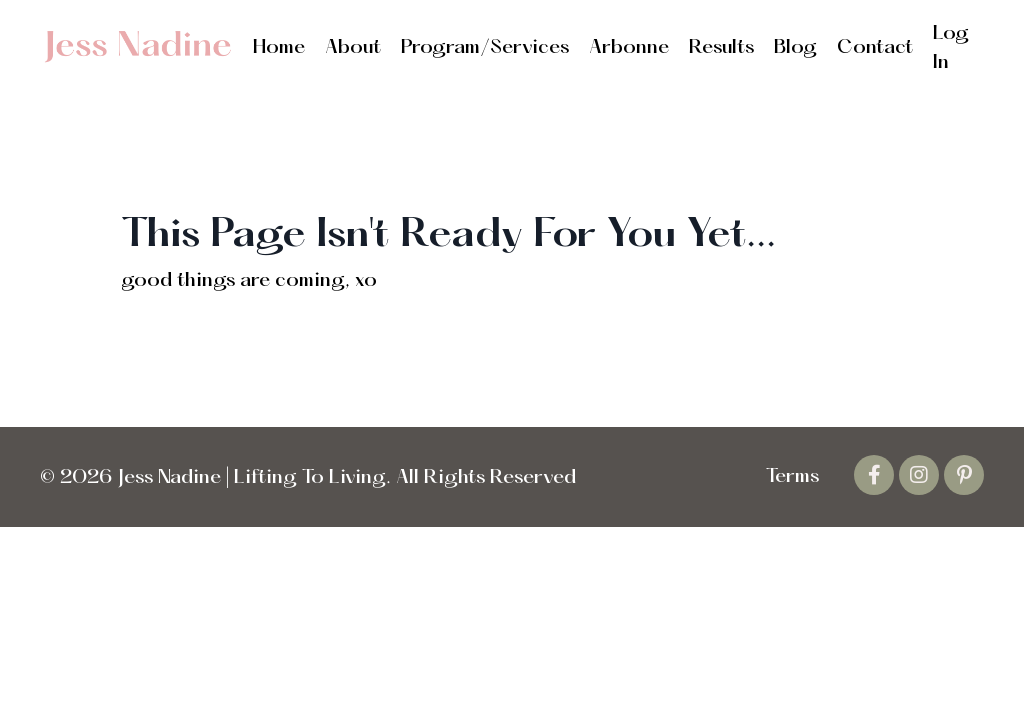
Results (721, 48)
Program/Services (485, 48)
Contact (875, 48)
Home (279, 48)
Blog (795, 48)
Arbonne (629, 48)
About (353, 48)
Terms (792, 477)
